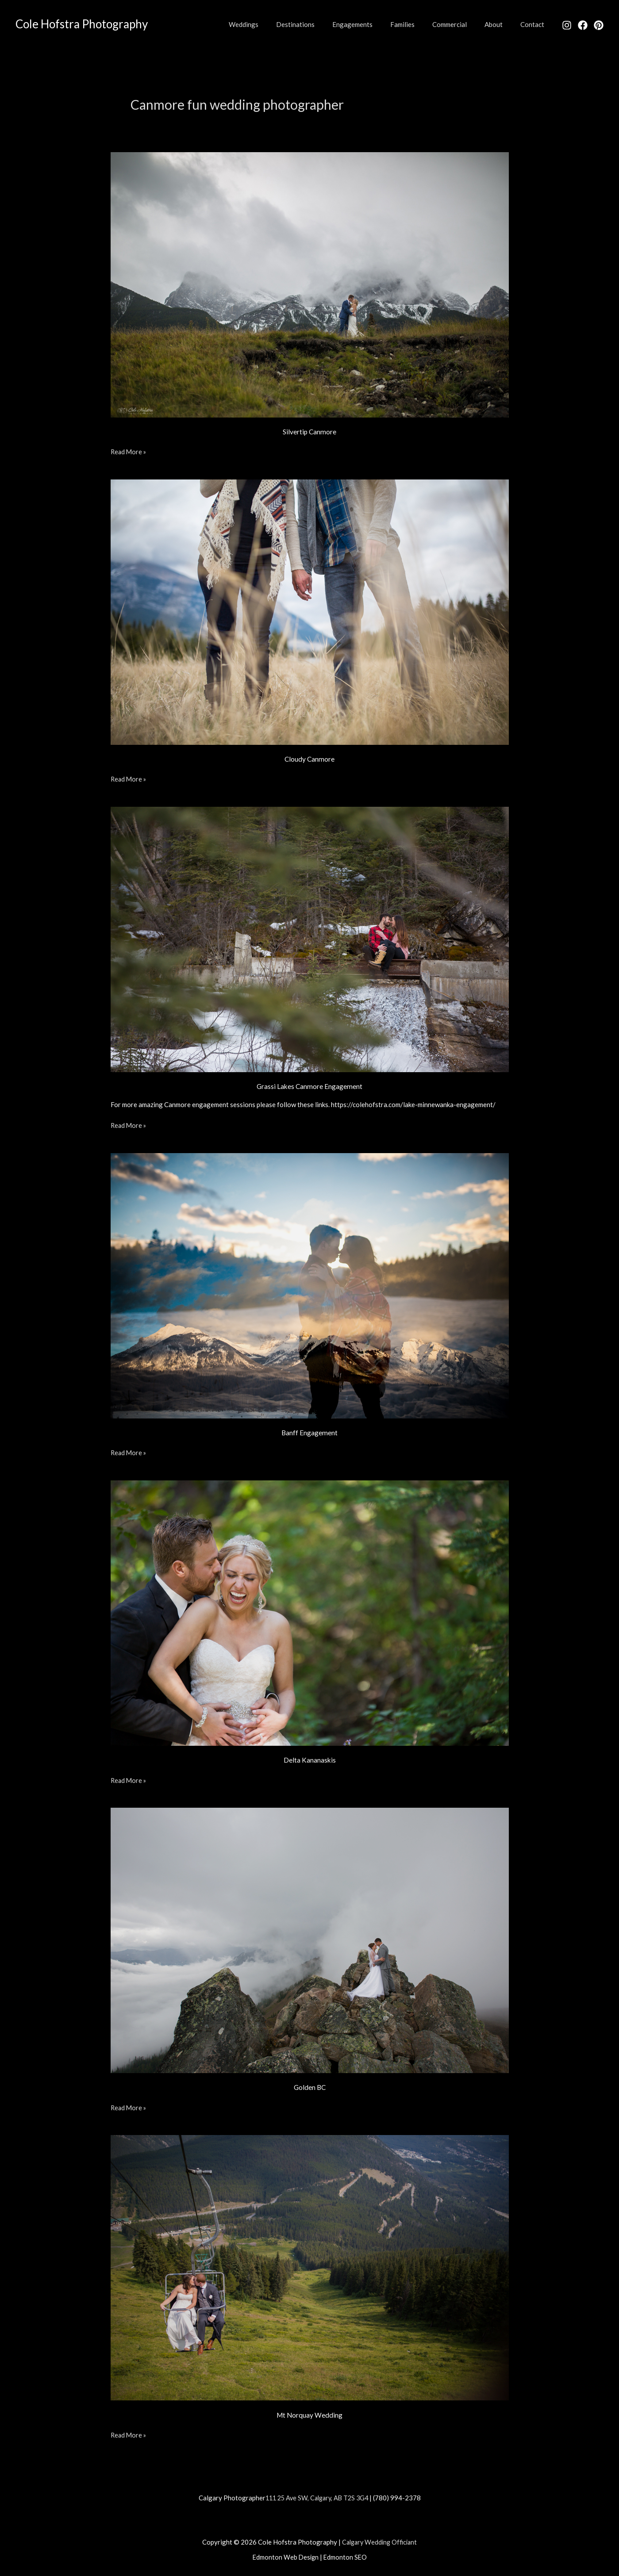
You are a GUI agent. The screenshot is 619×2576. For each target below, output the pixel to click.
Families (418, 24)
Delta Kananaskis (309, 1760)
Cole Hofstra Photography (81, 24)
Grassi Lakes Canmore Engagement (309, 1086)
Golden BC (309, 2087)
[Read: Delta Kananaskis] (310, 1612)
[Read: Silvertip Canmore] (310, 284)
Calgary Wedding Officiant (379, 2541)
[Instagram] (567, 25)
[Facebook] (583, 25)
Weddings (272, 24)
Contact (534, 24)
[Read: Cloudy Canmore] (310, 611)
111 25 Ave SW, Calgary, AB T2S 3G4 (316, 2497)
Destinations (319, 24)
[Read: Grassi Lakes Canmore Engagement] (310, 938)
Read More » (129, 451)
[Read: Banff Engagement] (310, 1284)
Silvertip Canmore (309, 431)
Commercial (460, 24)
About (500, 24)
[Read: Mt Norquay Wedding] (310, 2266)
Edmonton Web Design (285, 2557)
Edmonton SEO (346, 2557)
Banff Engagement (309, 1432)
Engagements (372, 24)
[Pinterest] (599, 25)
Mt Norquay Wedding (309, 2414)
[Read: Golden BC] (310, 1939)
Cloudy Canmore (309, 759)
